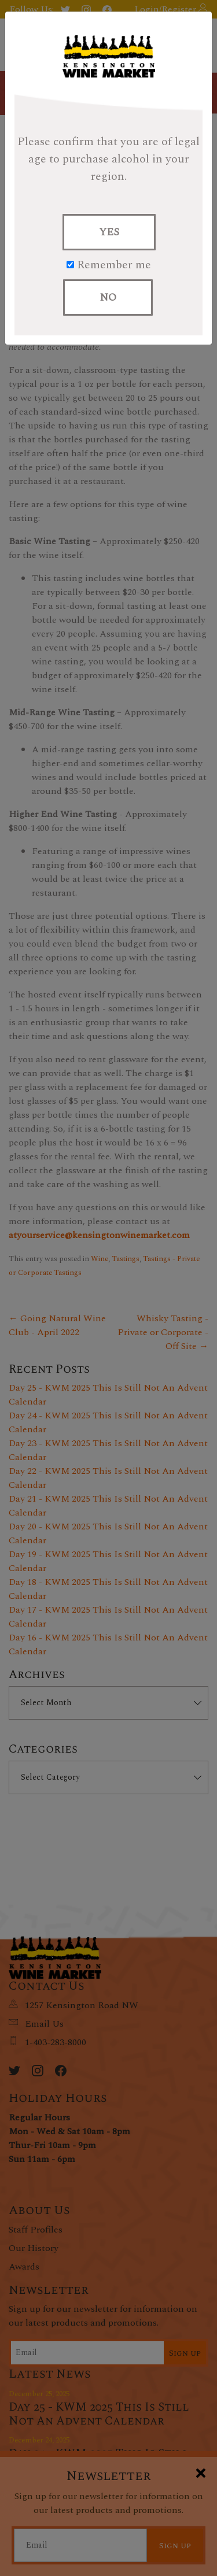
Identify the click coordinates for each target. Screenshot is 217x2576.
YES (109, 232)
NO (108, 297)
